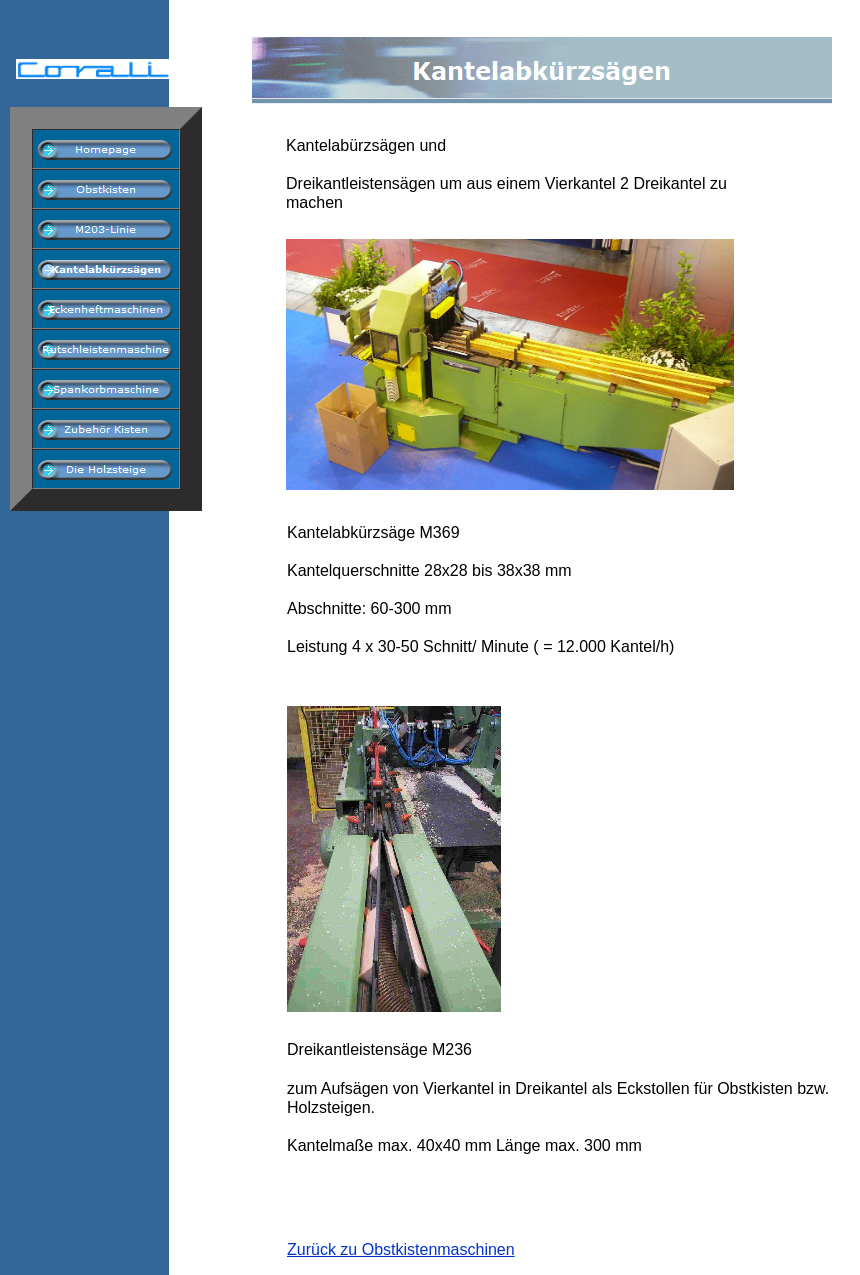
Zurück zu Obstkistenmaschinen (401, 1249)
